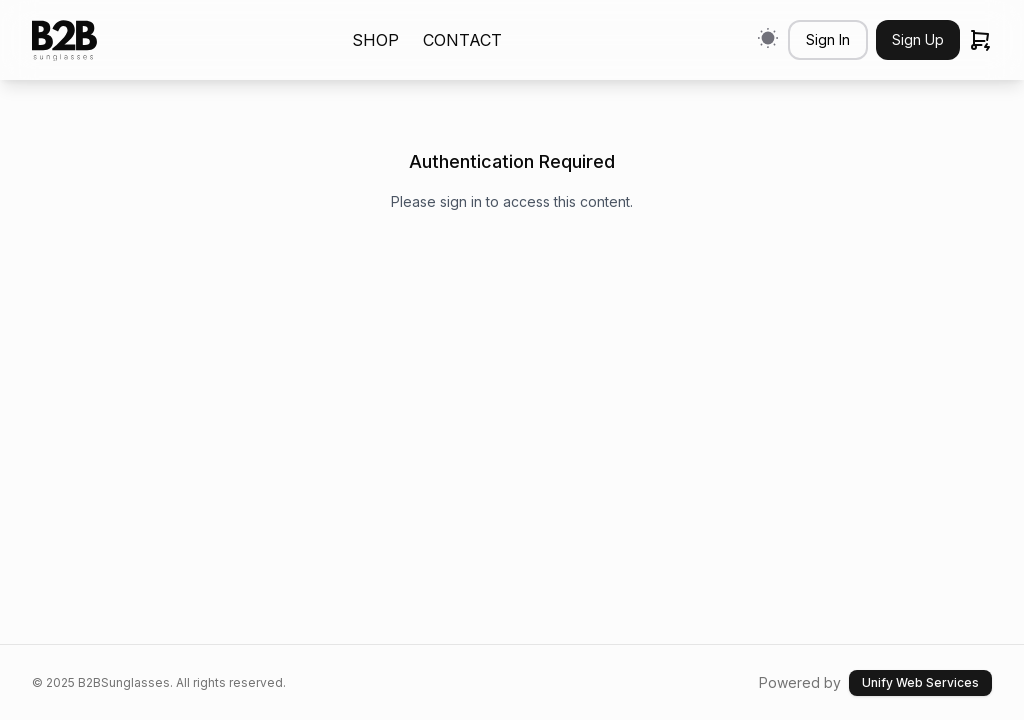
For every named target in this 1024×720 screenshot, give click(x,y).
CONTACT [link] (462, 40)
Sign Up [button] (918, 39)
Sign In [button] (828, 39)
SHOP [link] (375, 40)
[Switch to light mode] (768, 37)
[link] (64, 40)
